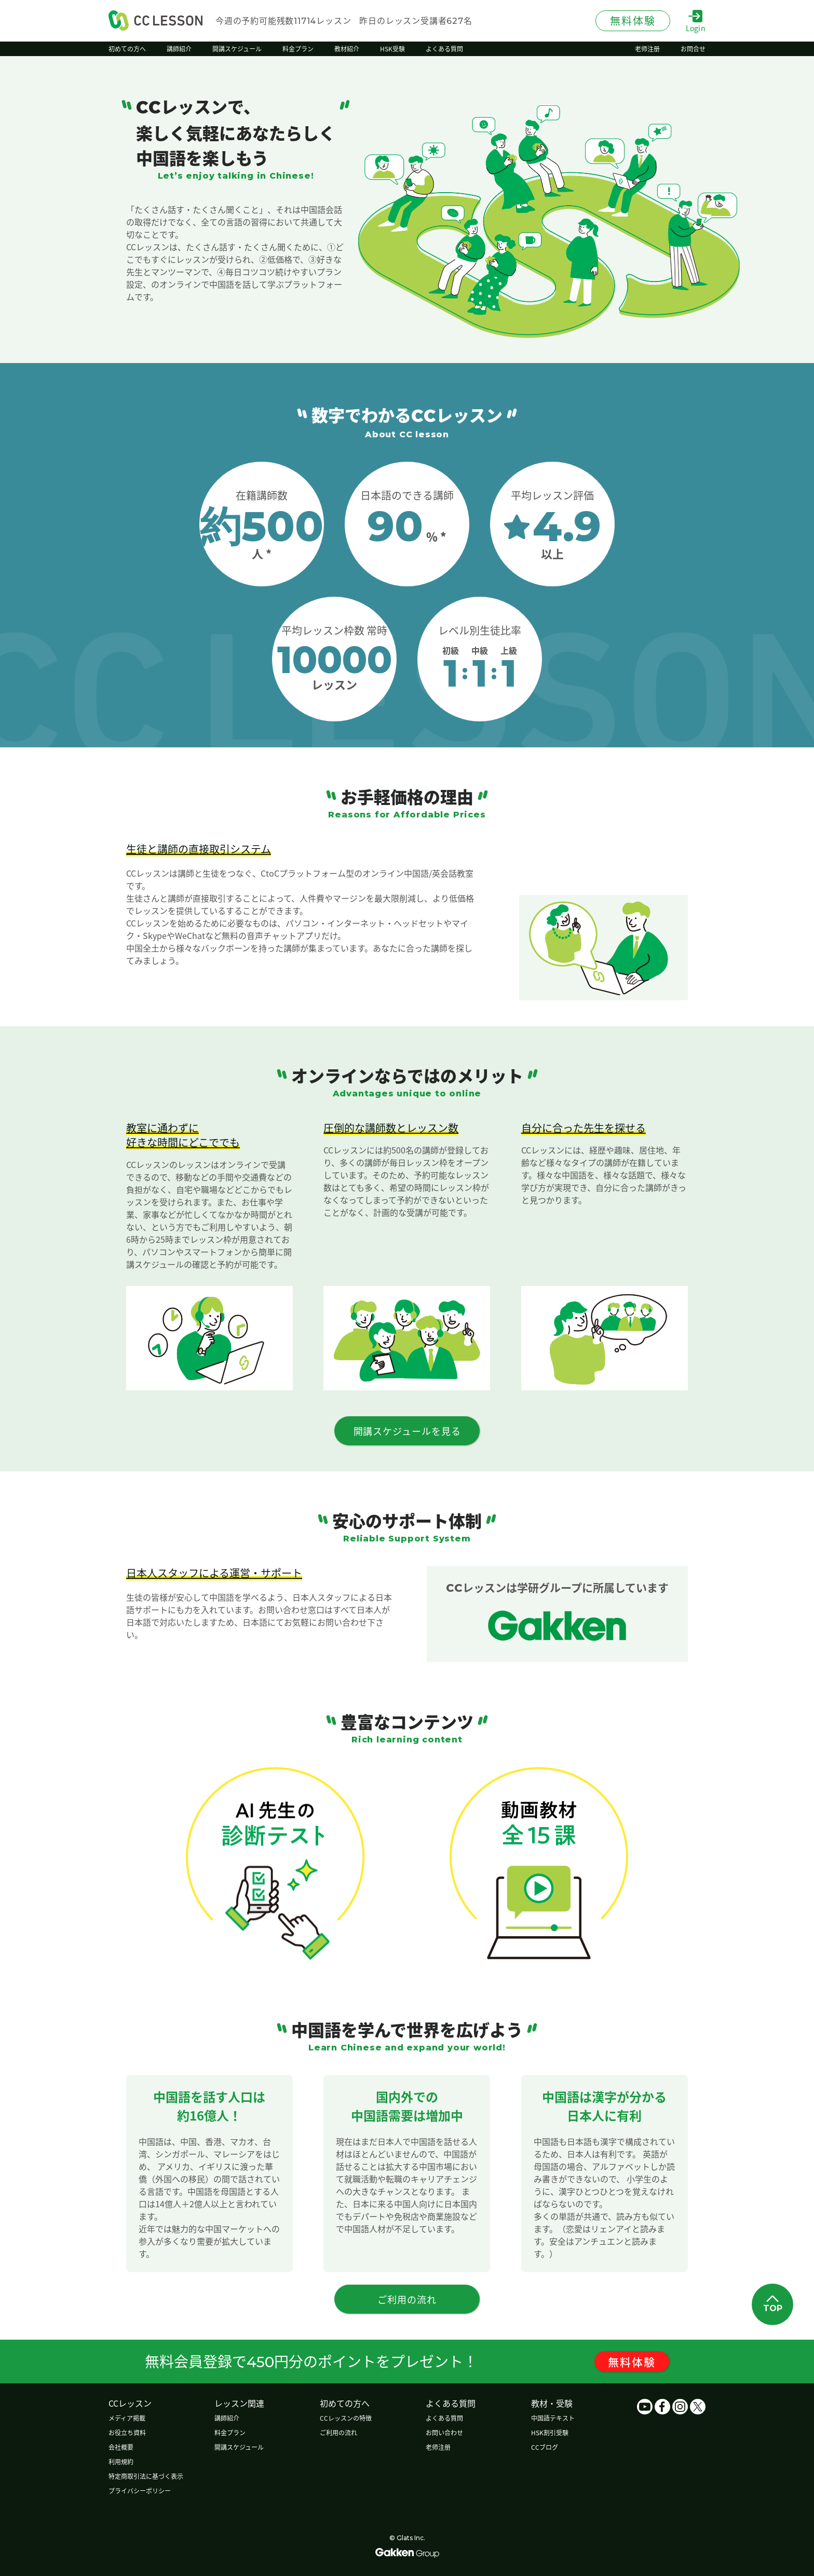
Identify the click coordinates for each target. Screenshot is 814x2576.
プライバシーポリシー (139, 2490)
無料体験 (632, 2361)
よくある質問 (444, 2417)
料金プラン (230, 2432)
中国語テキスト (553, 2417)
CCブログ (544, 2447)
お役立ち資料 (127, 2432)
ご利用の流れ (338, 2432)
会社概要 (120, 2447)
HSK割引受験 (549, 2432)
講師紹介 (226, 2417)
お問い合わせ (444, 2432)
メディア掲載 (126, 2417)
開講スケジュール (239, 2447)
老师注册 (438, 2447)
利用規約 (120, 2461)
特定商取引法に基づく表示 (145, 2476)
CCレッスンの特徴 (346, 2417)
